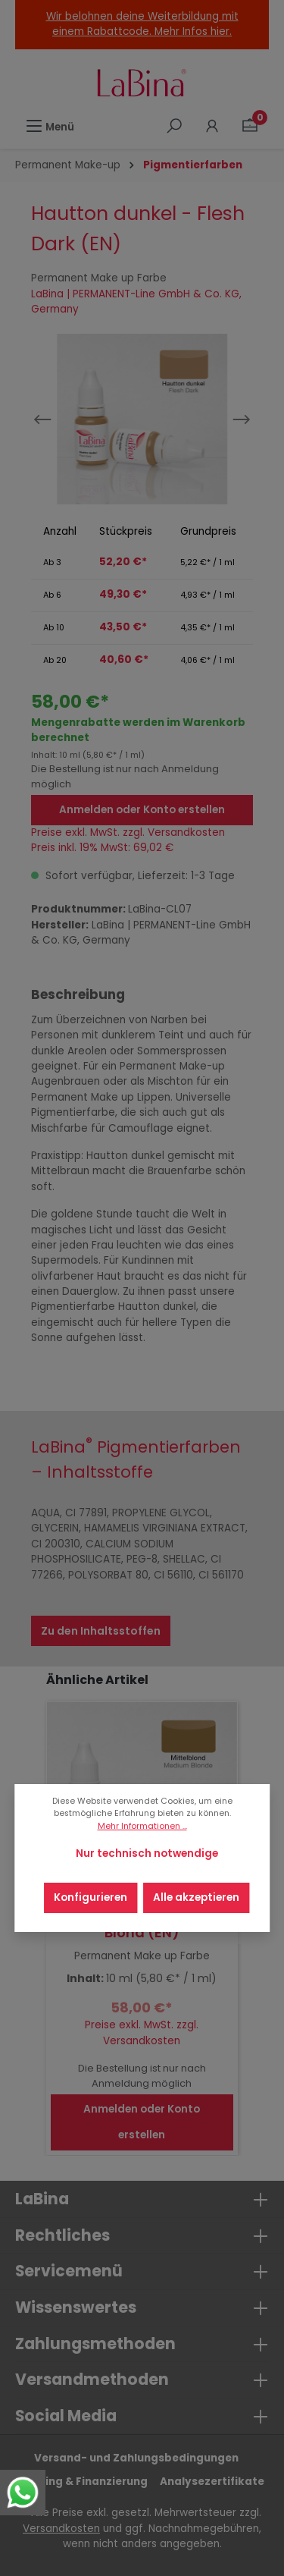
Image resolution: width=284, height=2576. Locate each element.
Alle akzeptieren (196, 1897)
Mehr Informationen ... (142, 1826)
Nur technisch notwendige (147, 1853)
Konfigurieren (90, 1897)
